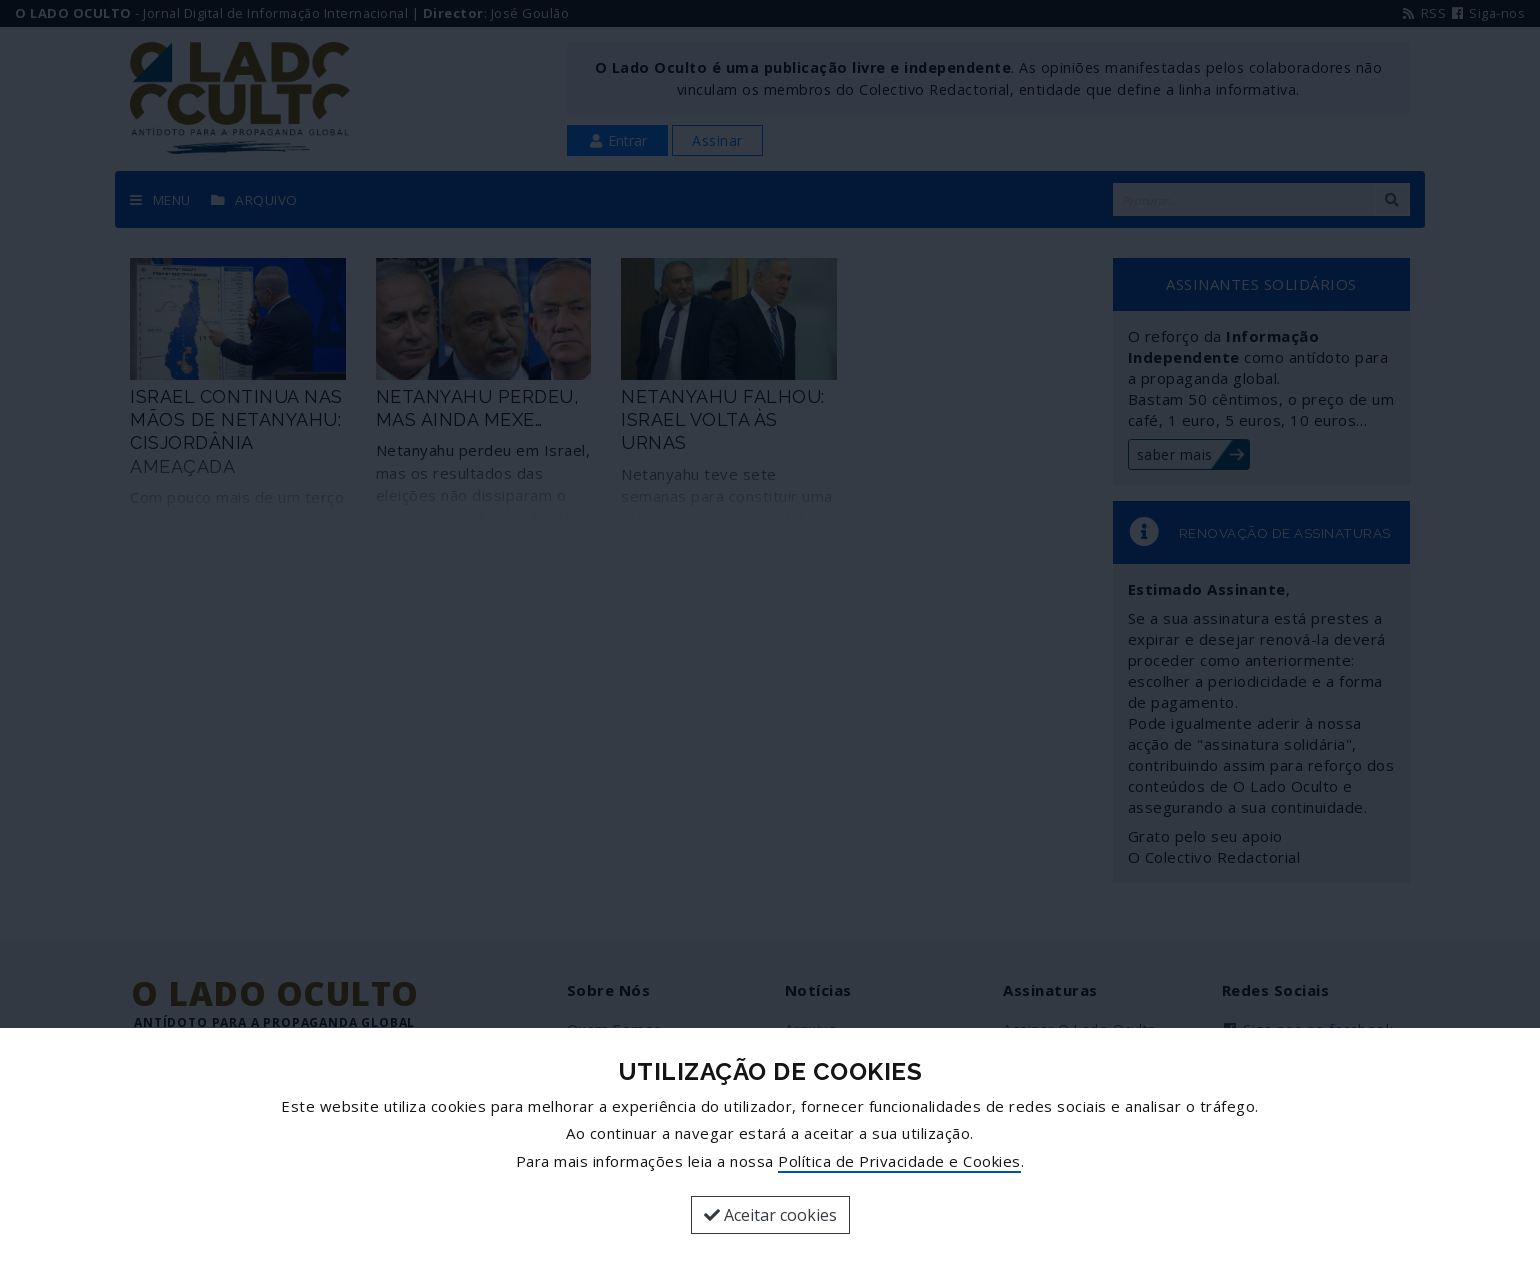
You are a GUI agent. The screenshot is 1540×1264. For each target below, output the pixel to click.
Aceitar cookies (770, 1215)
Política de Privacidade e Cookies (899, 1161)
